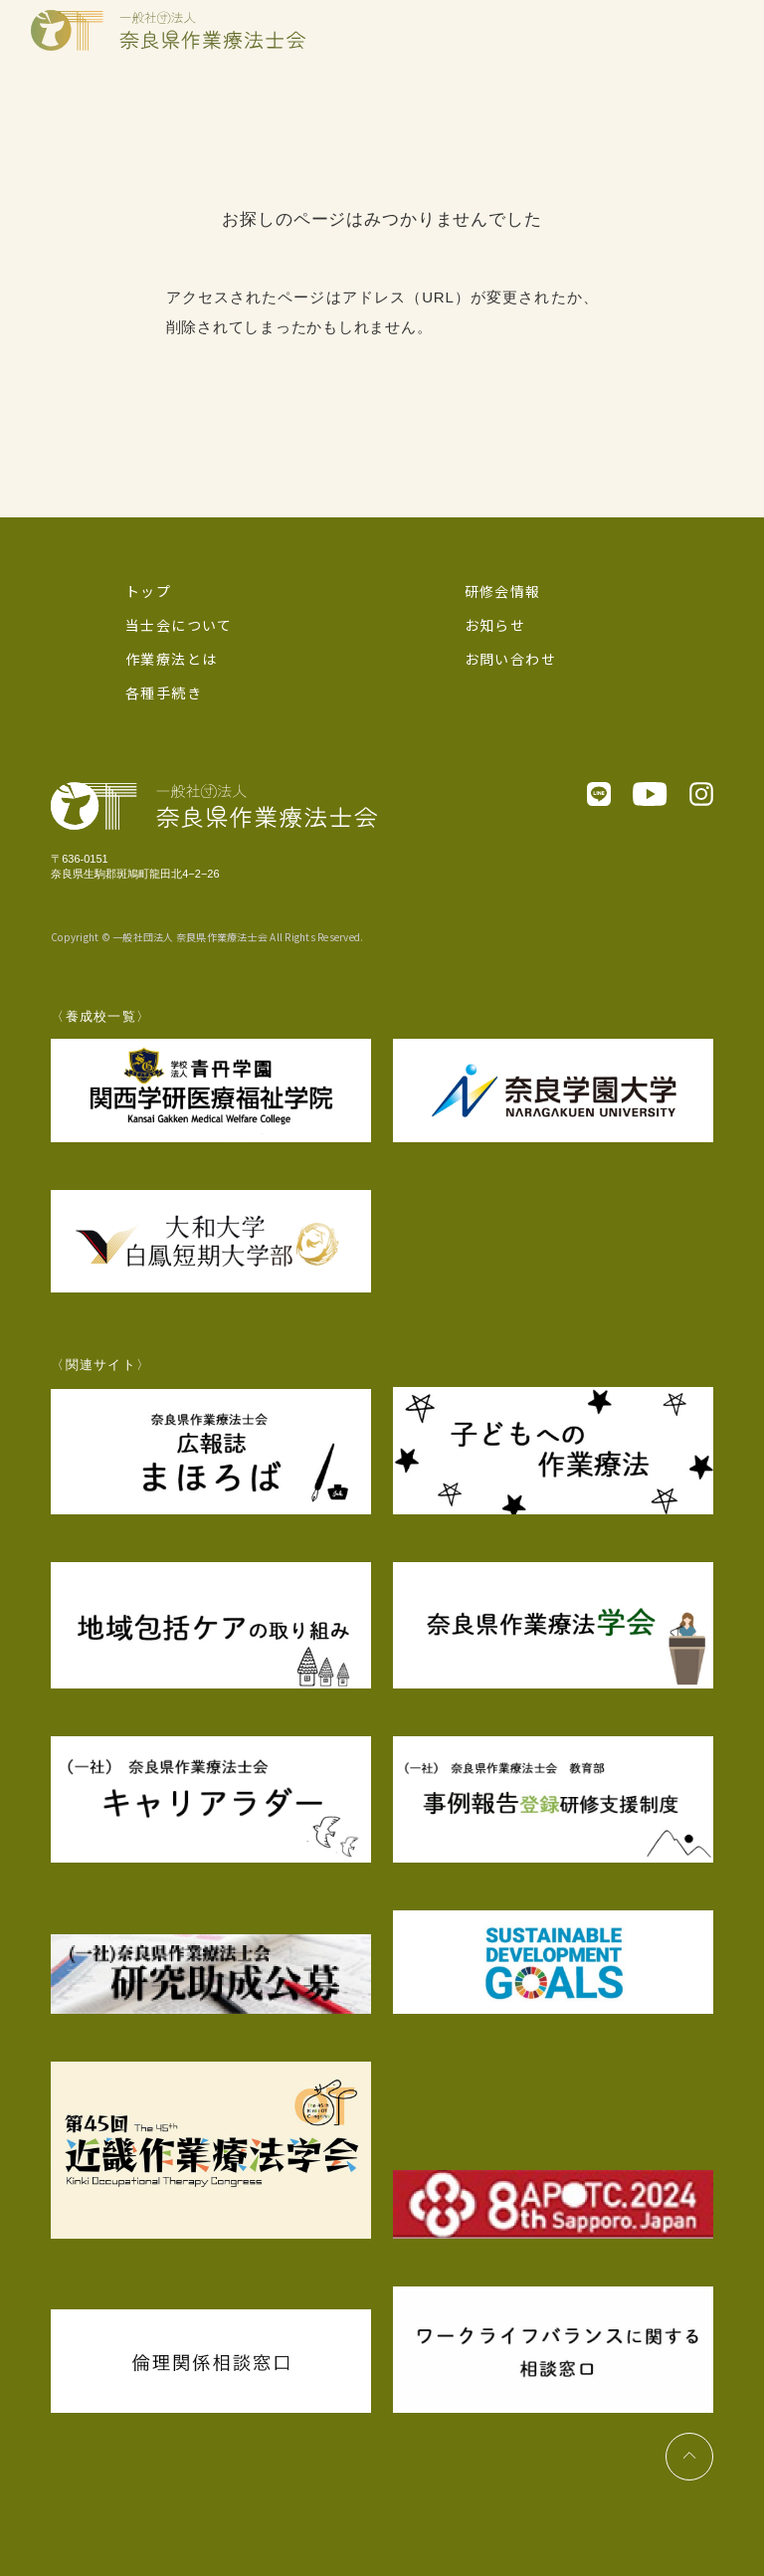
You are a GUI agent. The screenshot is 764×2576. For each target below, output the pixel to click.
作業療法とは (171, 659)
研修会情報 (503, 591)
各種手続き (163, 692)
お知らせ (495, 625)
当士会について (179, 625)
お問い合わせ (510, 659)
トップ (148, 591)
